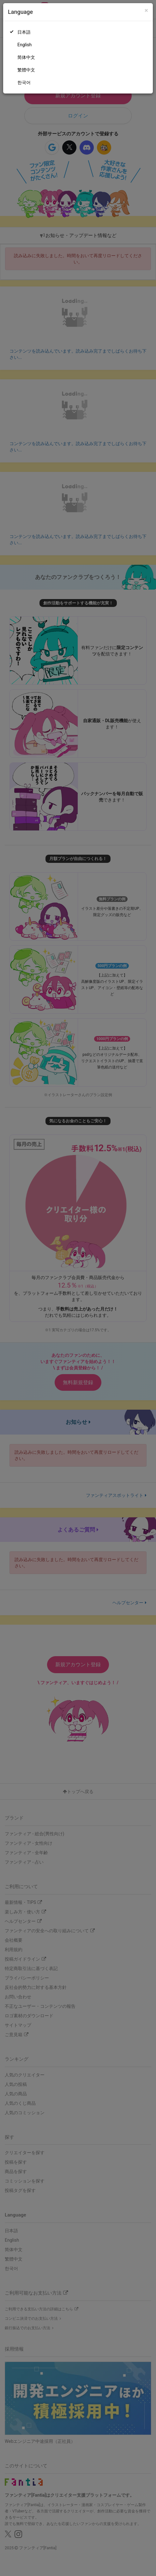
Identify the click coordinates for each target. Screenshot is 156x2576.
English (24, 44)
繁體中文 (26, 69)
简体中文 (26, 57)
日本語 (24, 32)
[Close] (146, 10)
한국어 (24, 82)
